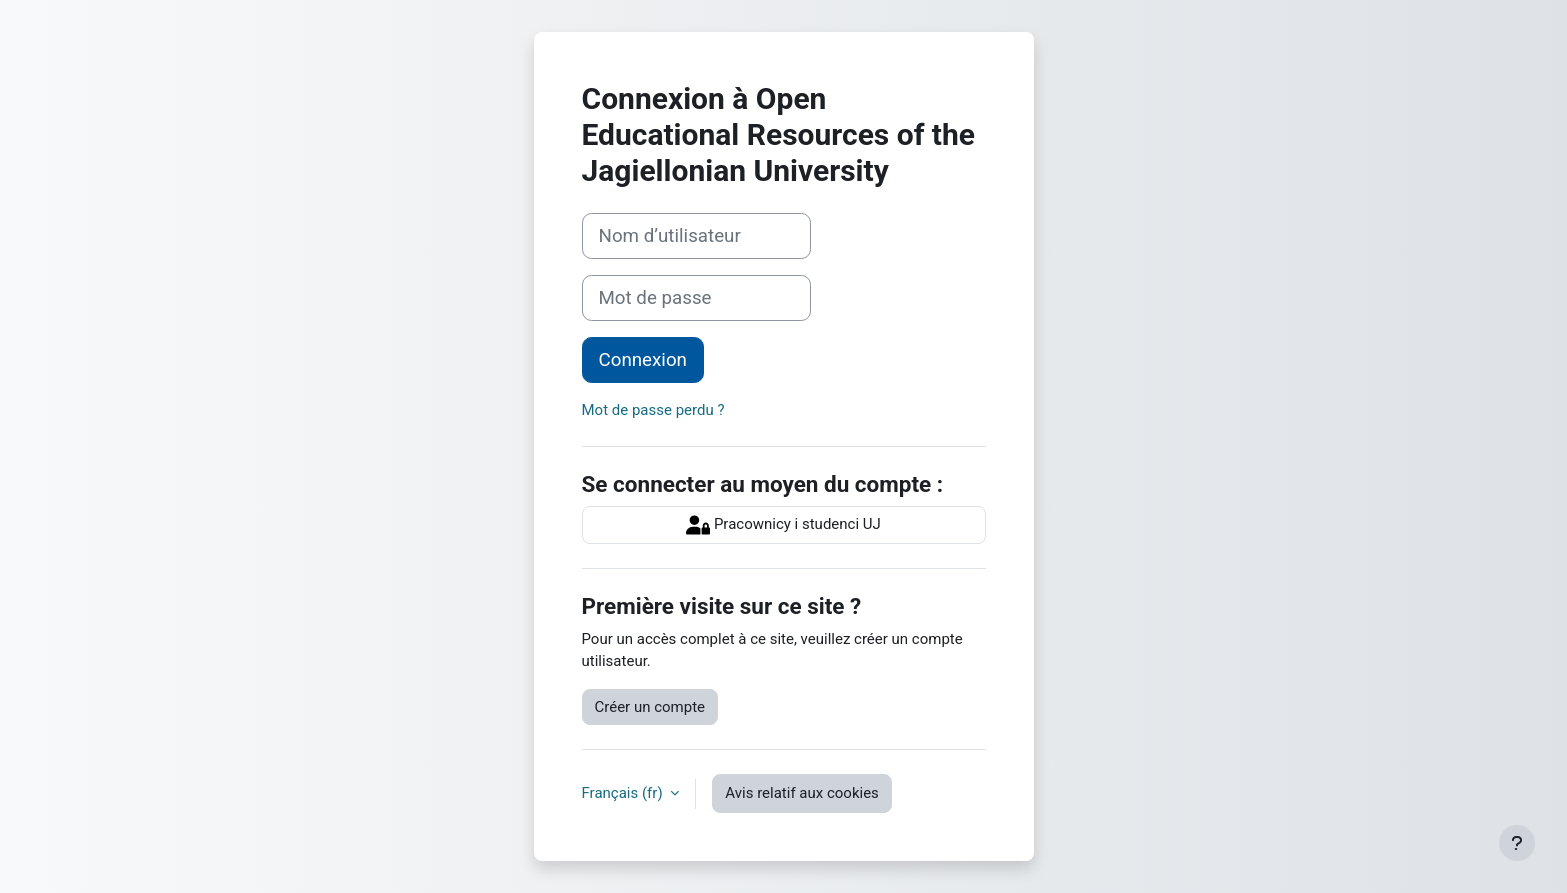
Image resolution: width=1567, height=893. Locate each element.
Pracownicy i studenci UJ (783, 525)
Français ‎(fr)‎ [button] (624, 793)
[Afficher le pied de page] (1517, 843)
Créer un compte (650, 707)
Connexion (643, 360)
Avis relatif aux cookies (802, 793)
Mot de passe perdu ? (653, 410)
